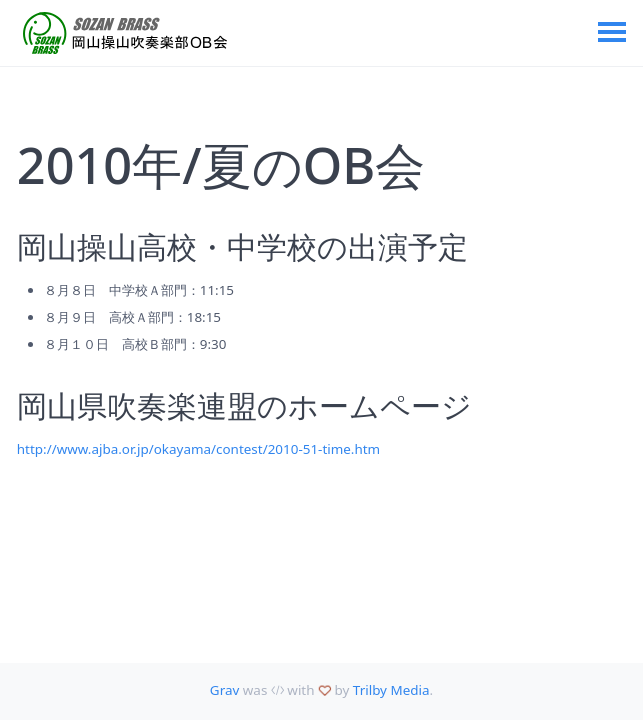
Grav (224, 690)
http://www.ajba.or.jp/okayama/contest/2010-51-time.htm (198, 449)
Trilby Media (391, 690)
